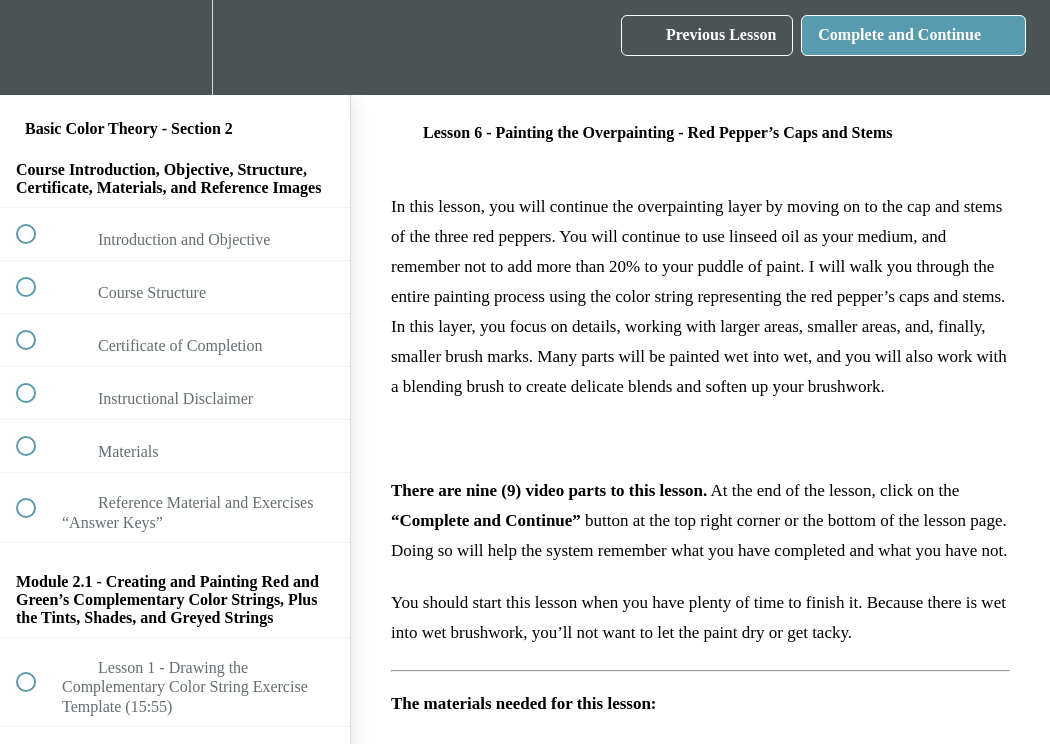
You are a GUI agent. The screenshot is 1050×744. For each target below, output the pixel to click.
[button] (37, 47)
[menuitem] (175, 47)
